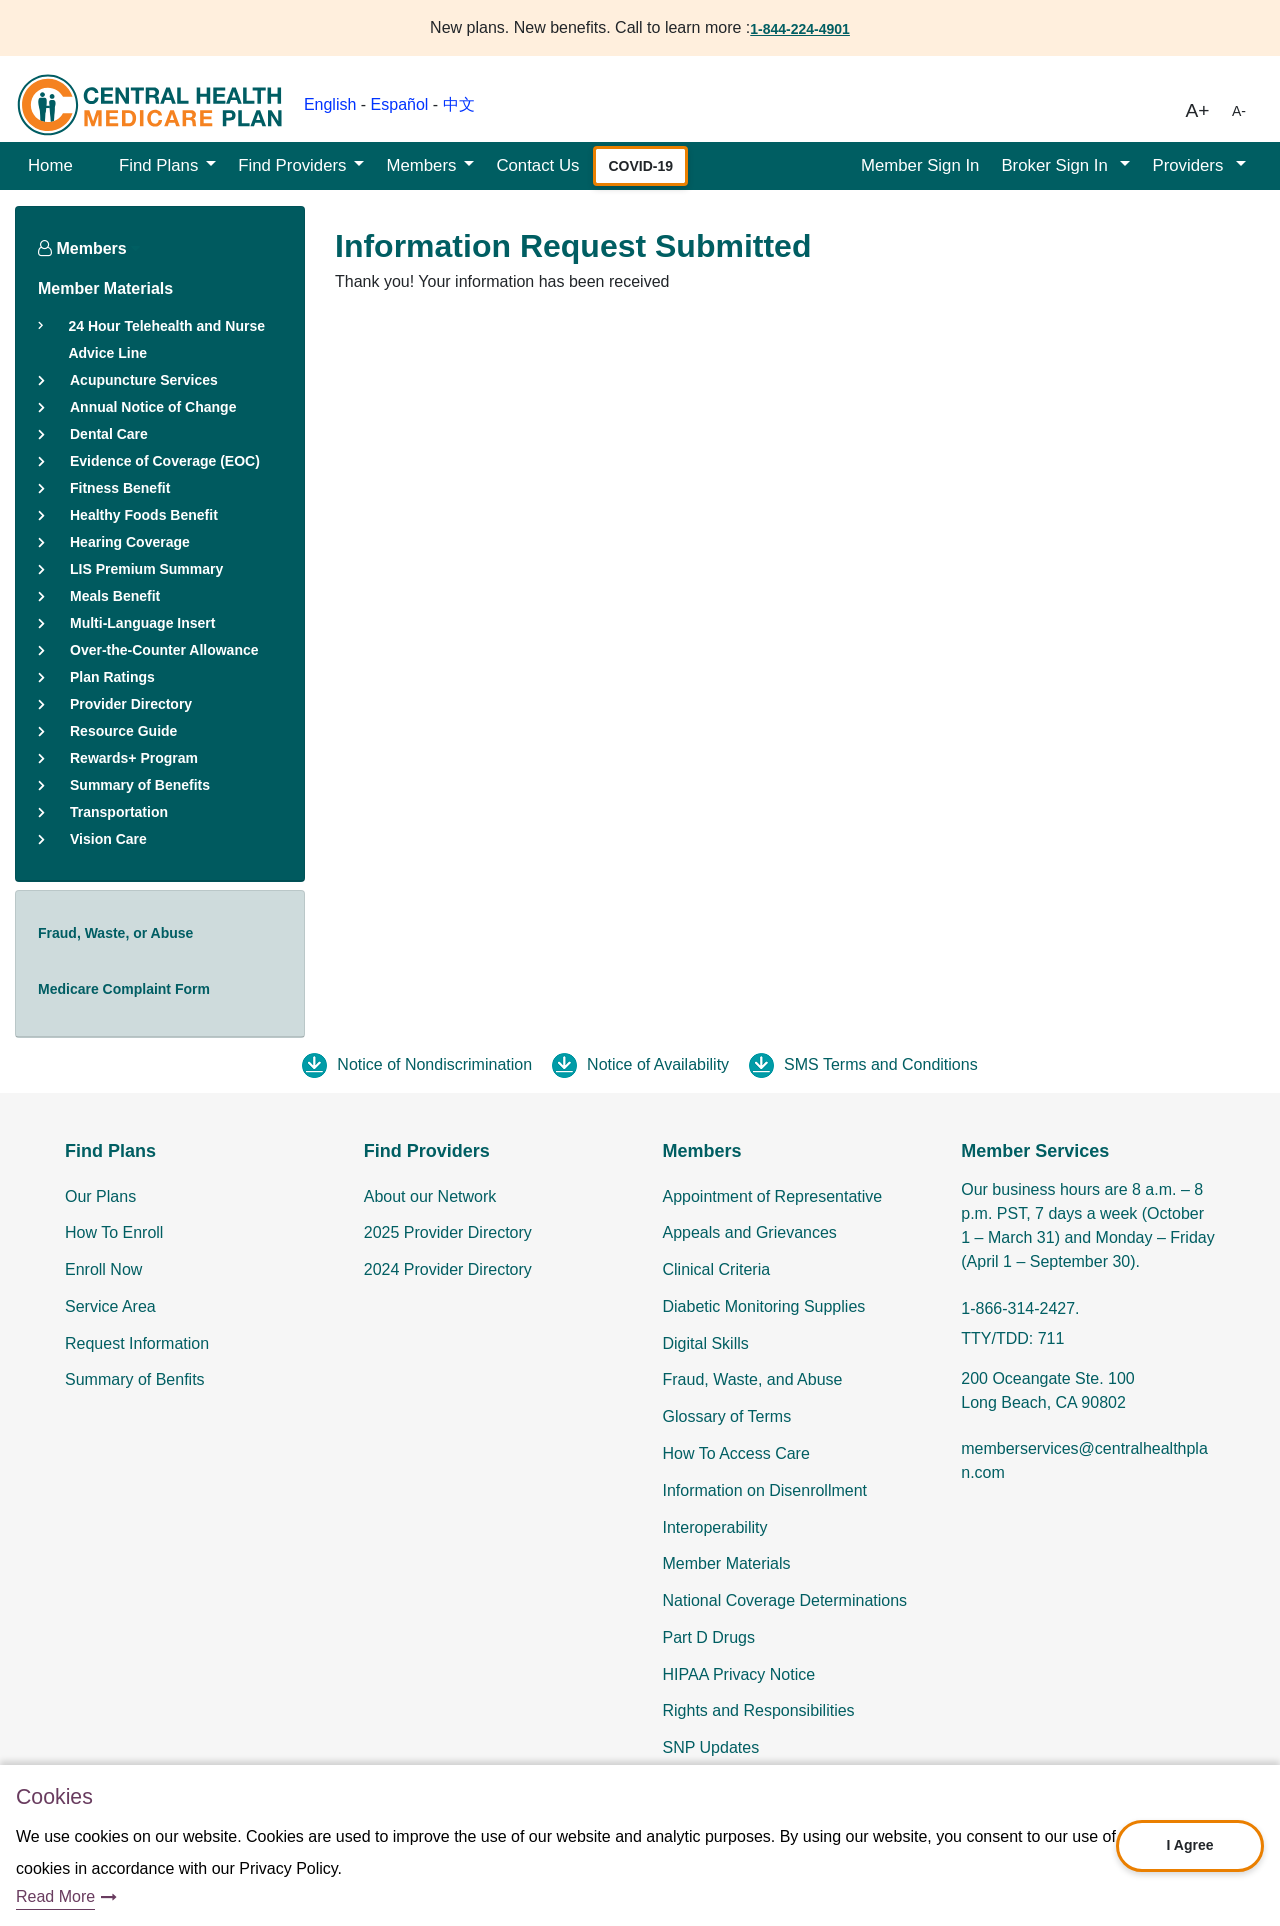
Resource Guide (123, 731)
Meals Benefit (115, 596)
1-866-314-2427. (1020, 1308)
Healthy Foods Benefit (144, 515)
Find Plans (158, 165)
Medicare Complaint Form (124, 989)
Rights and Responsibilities (759, 1710)
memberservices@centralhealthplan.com (1084, 1460)
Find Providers (292, 165)
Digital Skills (706, 1343)
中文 (459, 104)
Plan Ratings (112, 677)
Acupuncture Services (144, 380)
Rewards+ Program (134, 758)
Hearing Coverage (130, 542)
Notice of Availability (658, 1064)
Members (421, 165)
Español (400, 104)
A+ (1198, 110)
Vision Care (108, 839)
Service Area (110, 1306)
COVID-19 (640, 166)
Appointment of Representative (773, 1196)
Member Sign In (920, 165)
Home (50, 165)
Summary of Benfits (135, 1379)
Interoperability (715, 1527)
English (330, 104)
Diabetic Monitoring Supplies (764, 1306)
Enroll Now (103, 1269)
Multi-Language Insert (142, 623)
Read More (55, 1896)
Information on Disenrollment (765, 1490)
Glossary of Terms (727, 1416)
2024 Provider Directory (448, 1269)
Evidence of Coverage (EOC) (165, 461)
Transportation (119, 812)
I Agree (1190, 1845)
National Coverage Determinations (785, 1600)
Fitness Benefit (120, 488)
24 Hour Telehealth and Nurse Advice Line (166, 339)
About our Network (430, 1196)
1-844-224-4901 (800, 29)
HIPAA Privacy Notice (739, 1674)
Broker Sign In (1056, 165)
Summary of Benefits (140, 785)
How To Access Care (736, 1453)
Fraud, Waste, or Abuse (115, 933)
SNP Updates (711, 1747)
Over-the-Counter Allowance (164, 650)
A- (1239, 111)
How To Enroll (114, 1232)
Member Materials (105, 288)
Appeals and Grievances (750, 1232)
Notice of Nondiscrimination (434, 1064)
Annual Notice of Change (153, 407)
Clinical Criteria (717, 1269)
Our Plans (100, 1196)
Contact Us (537, 165)
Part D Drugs (709, 1637)
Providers (1190, 165)
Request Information (137, 1343)
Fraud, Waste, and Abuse (753, 1379)
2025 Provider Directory (448, 1232)
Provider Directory (131, 704)
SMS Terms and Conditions (881, 1064)
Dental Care (109, 434)
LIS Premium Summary (146, 569)
